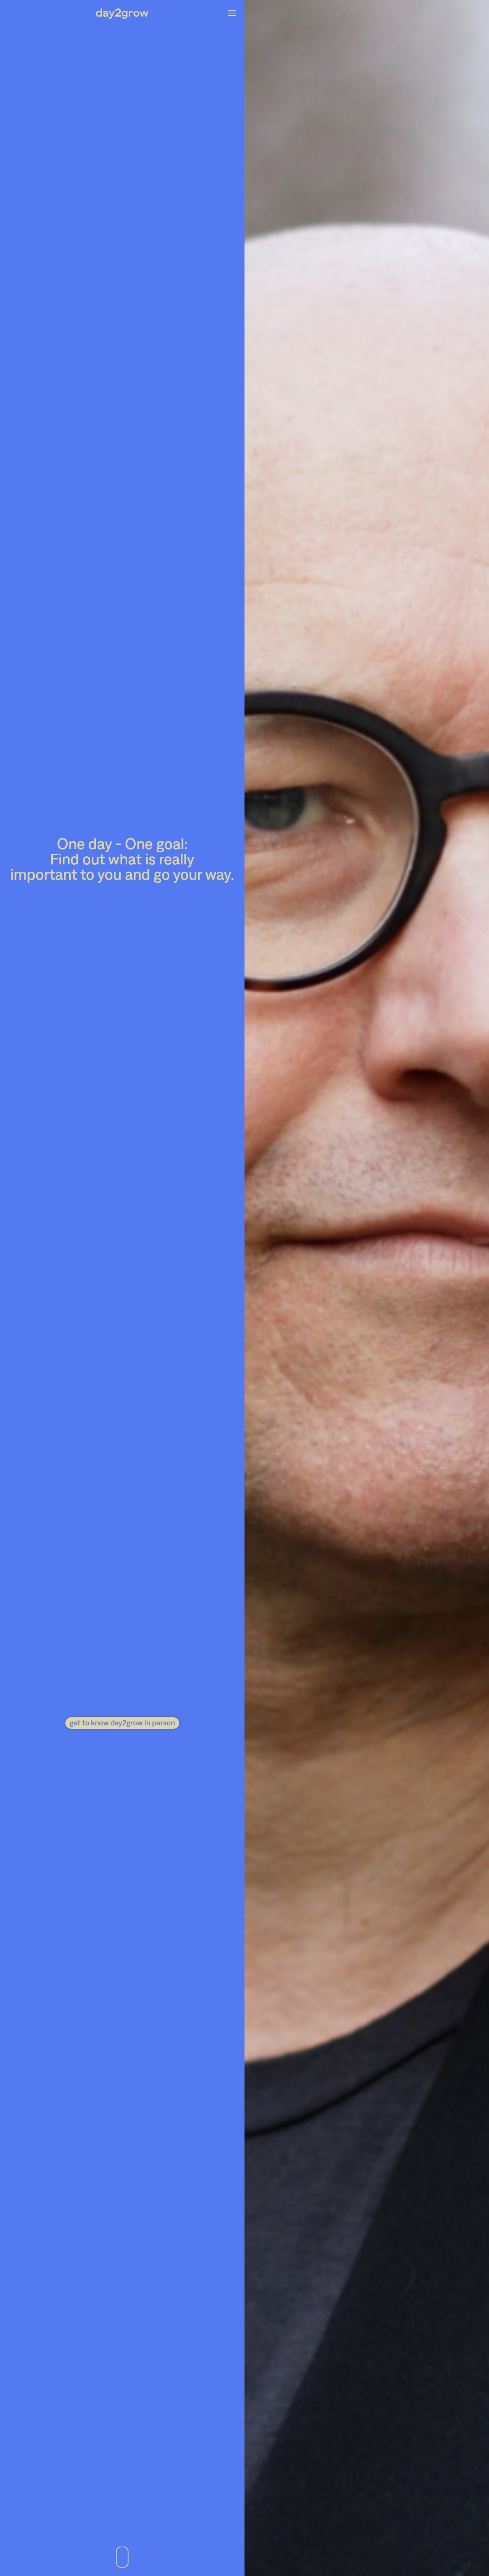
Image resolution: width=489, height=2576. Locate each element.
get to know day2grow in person (122, 1722)
